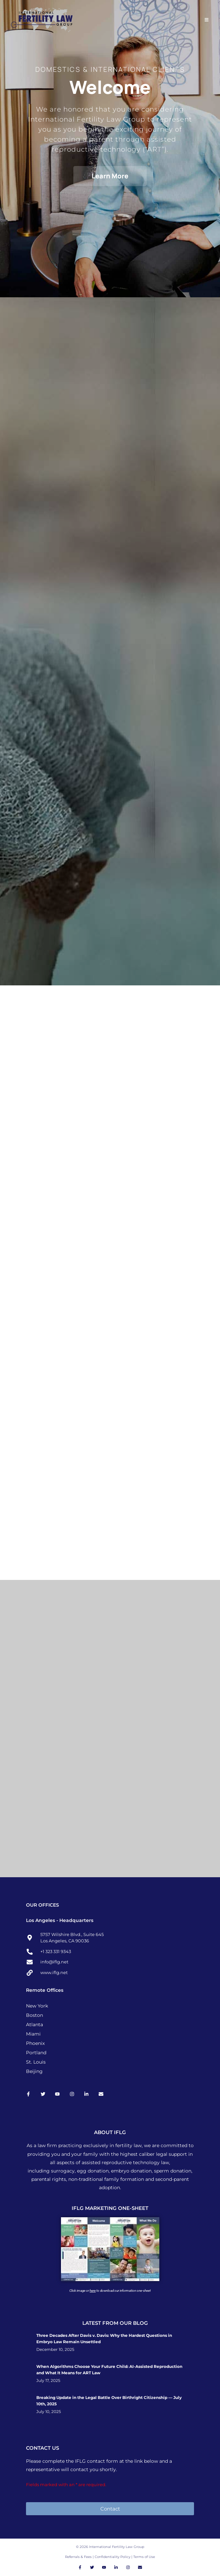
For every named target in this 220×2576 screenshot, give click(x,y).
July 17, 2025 (48, 2381)
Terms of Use (144, 2557)
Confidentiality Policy (113, 2557)
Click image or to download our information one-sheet (110, 2290)
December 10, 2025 (55, 2350)
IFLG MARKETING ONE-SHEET (110, 2208)
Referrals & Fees (78, 2557)
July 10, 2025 (48, 2412)
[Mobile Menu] (207, 19)
